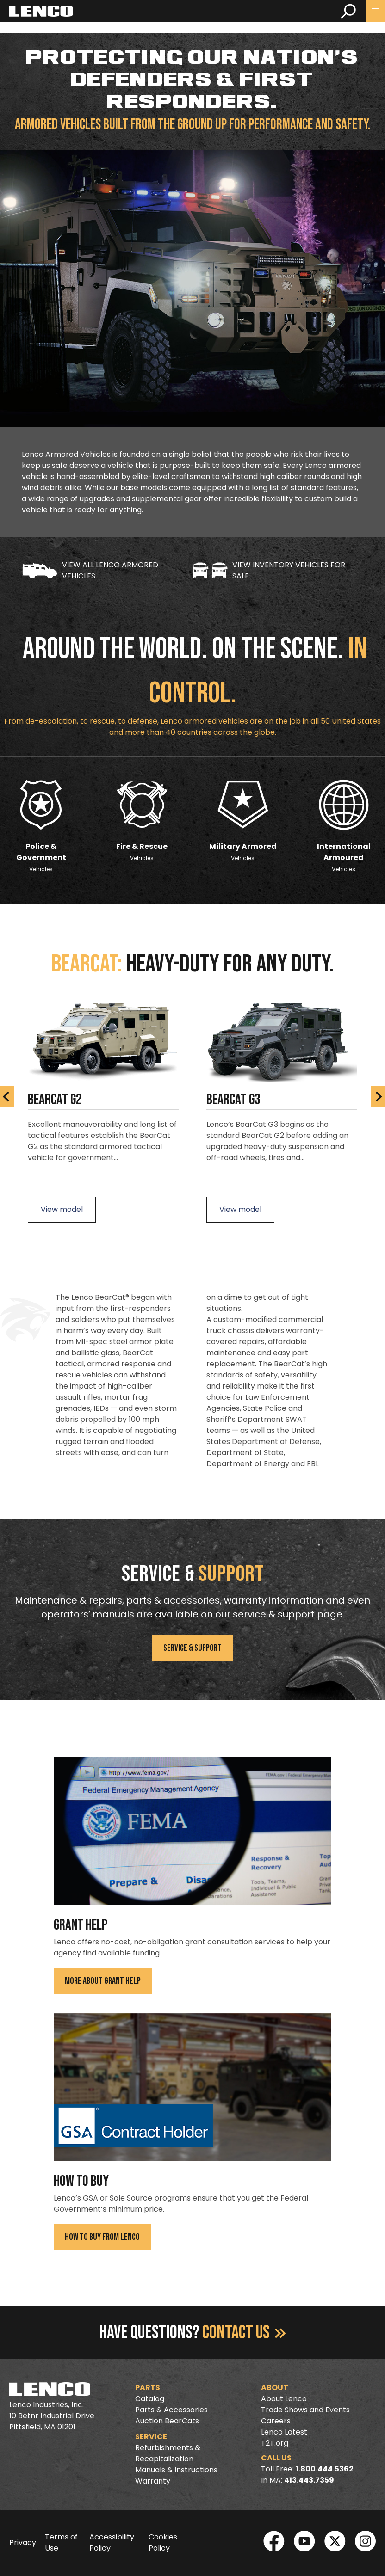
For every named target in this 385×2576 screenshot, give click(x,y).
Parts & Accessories (171, 2409)
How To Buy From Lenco (102, 2237)
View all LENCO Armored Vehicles (90, 570)
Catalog (149, 2398)
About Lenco (284, 2398)
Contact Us (244, 2333)
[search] (348, 11)
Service (151, 2436)
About (274, 2387)
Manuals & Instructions (176, 2470)
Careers (276, 2421)
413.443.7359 (309, 2480)
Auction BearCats (167, 2421)
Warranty (152, 2481)
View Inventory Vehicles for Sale (268, 570)
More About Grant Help (103, 1980)
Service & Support (192, 1648)
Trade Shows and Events (305, 2409)
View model (62, 1209)
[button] (375, 11)
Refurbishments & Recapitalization (167, 2453)
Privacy (22, 2542)
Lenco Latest (284, 2432)
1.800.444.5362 (325, 2469)
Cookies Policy (163, 2542)
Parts (147, 2387)
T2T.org (274, 2443)
